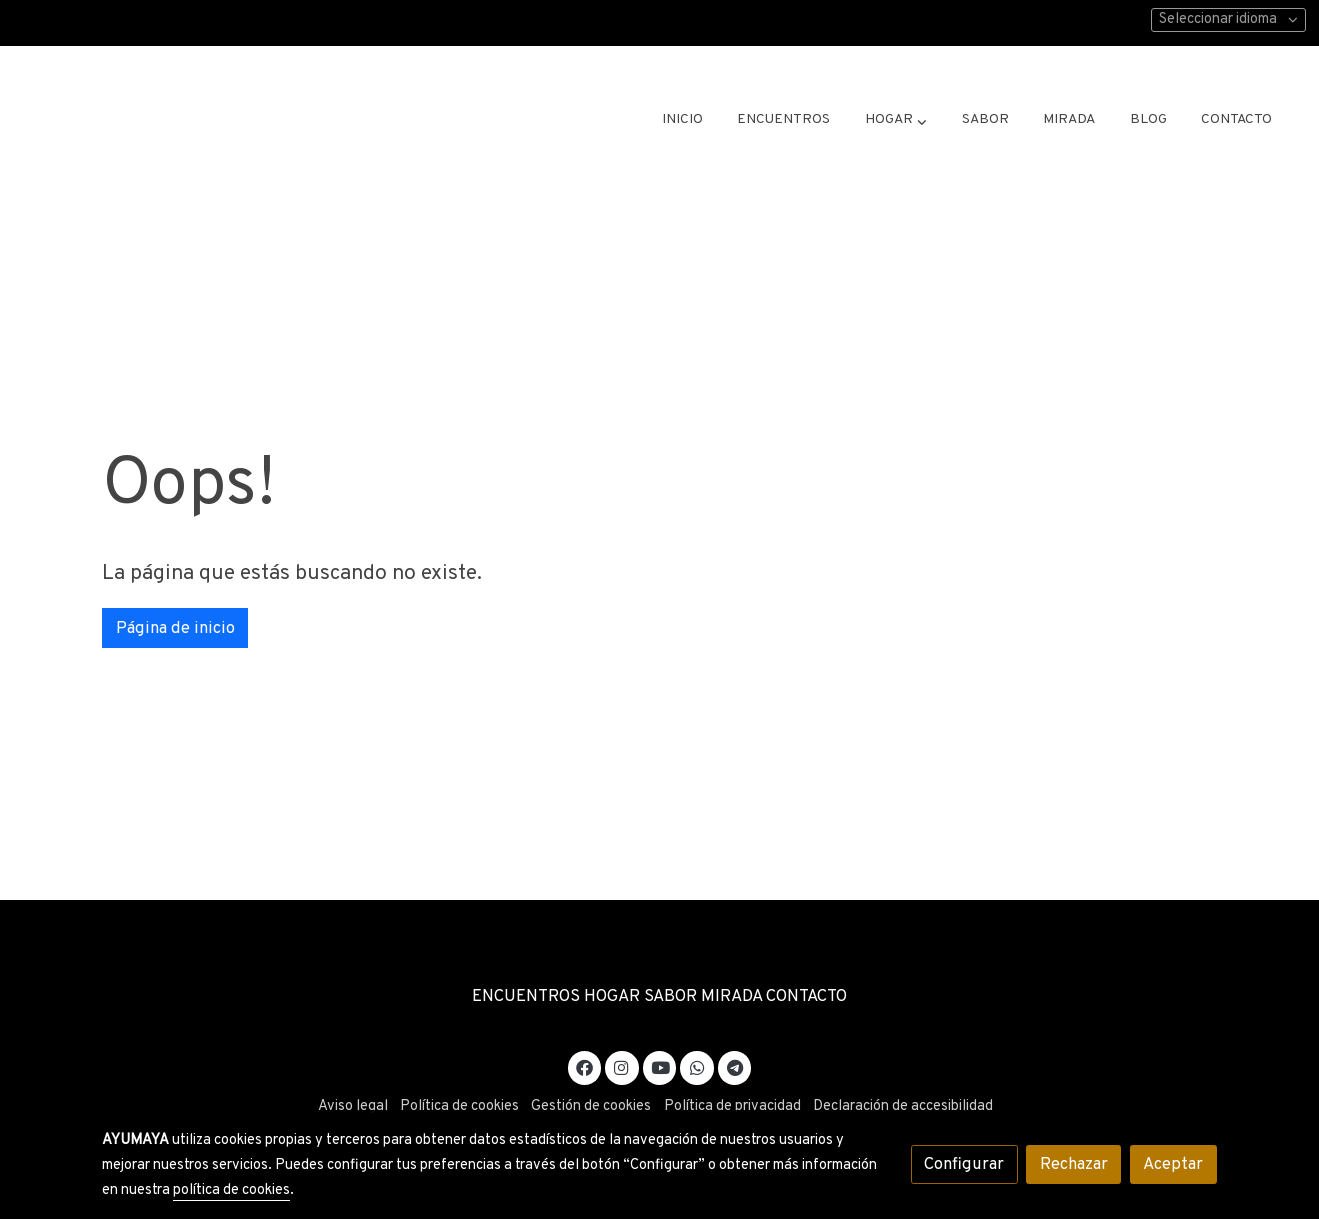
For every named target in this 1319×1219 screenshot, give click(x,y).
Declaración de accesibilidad (903, 1106)
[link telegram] (734, 1066)
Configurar (964, 1164)
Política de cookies (459, 1106)
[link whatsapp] (697, 1066)
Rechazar (1074, 1164)
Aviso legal (353, 1106)
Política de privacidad (732, 1106)
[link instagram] (622, 1066)
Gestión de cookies (591, 1106)
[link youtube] (661, 1066)
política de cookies (231, 1190)
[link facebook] (585, 1066)
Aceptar (1173, 1164)
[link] (196, 120)
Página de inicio (175, 628)
